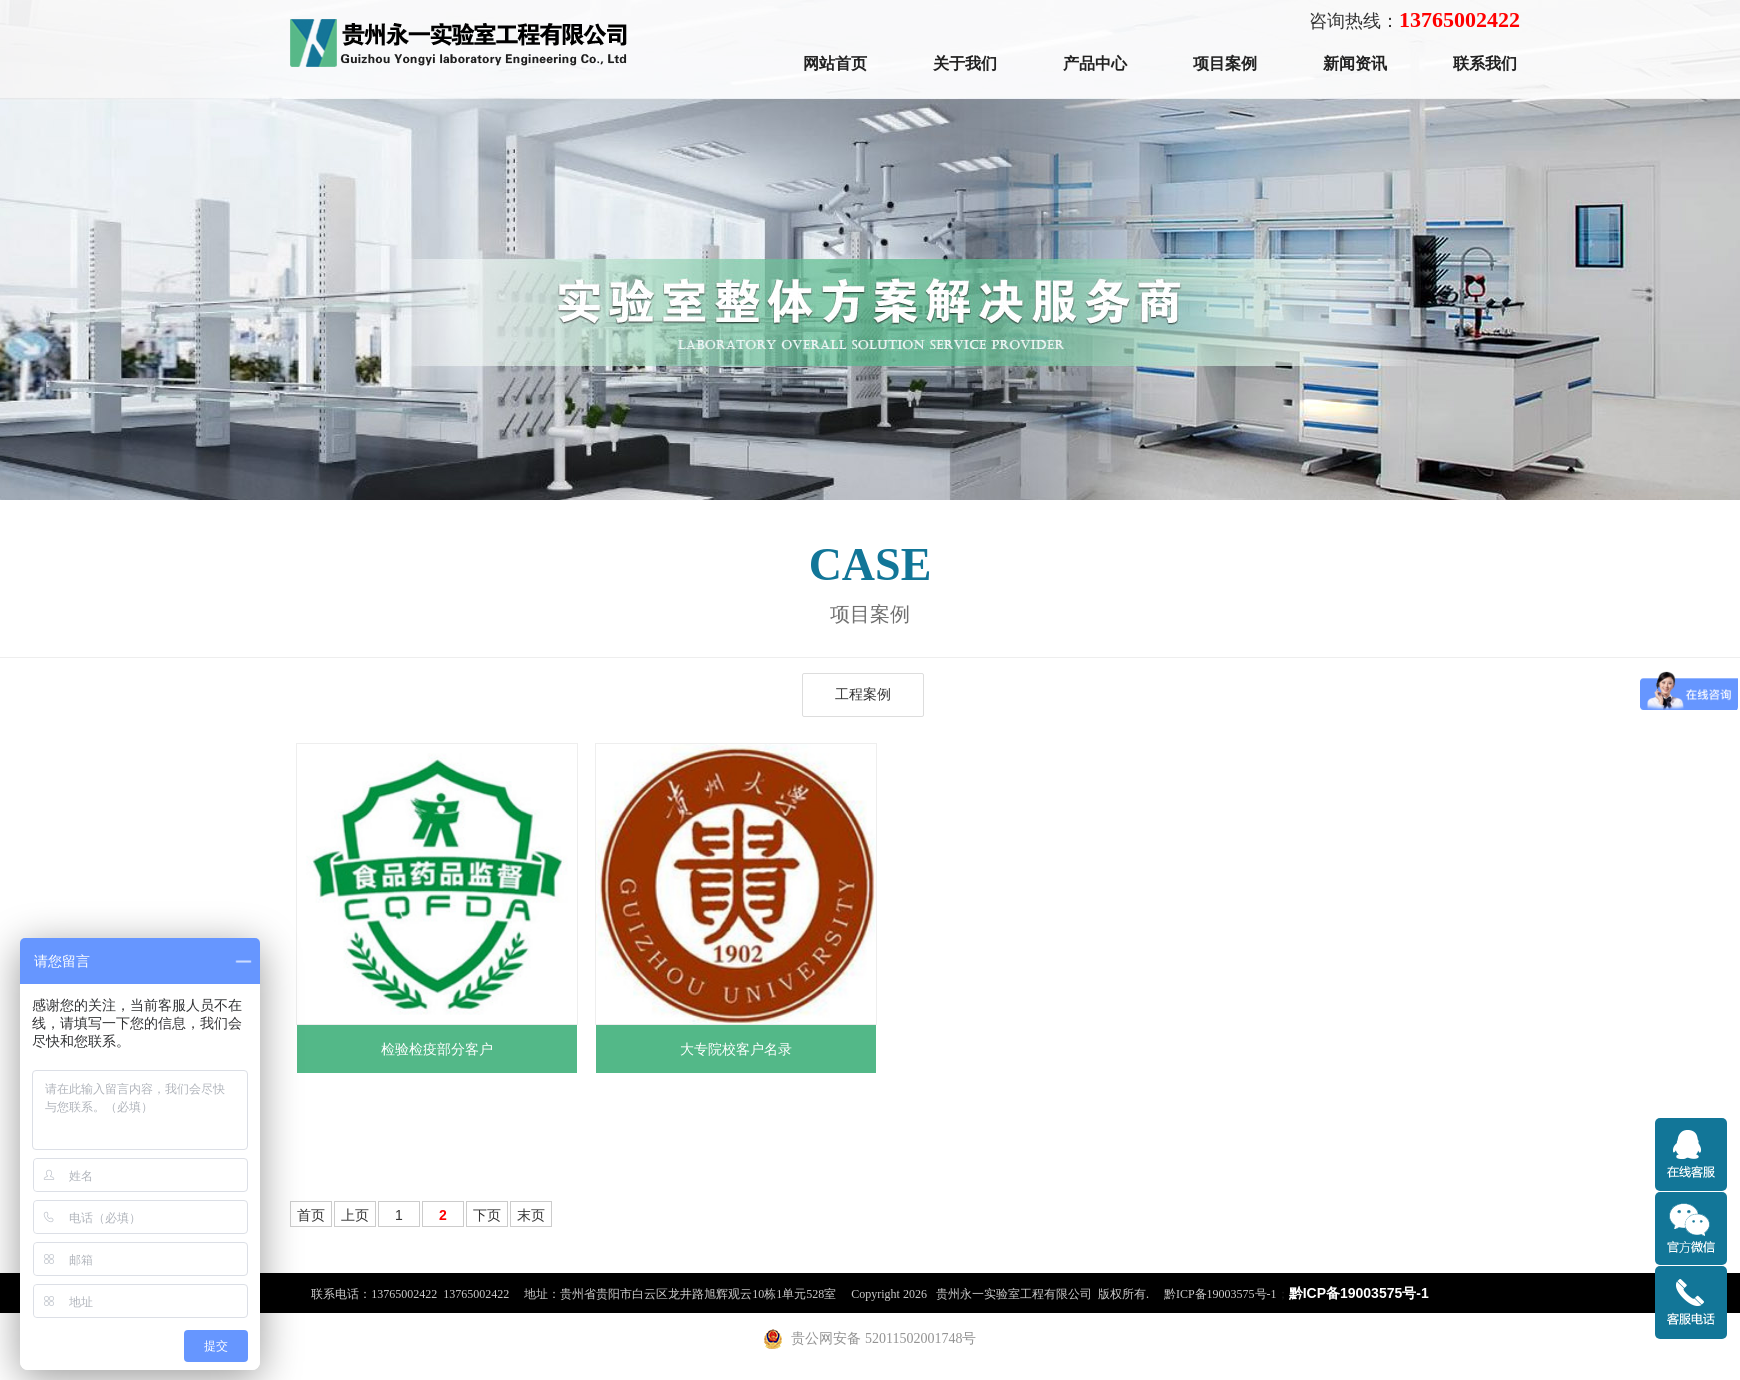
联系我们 (1485, 63)
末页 (531, 1215)
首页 (311, 1215)
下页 (487, 1215)
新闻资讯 (1355, 63)
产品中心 (1095, 63)
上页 (355, 1215)
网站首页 (835, 63)
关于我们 (965, 63)
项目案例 (1225, 63)
